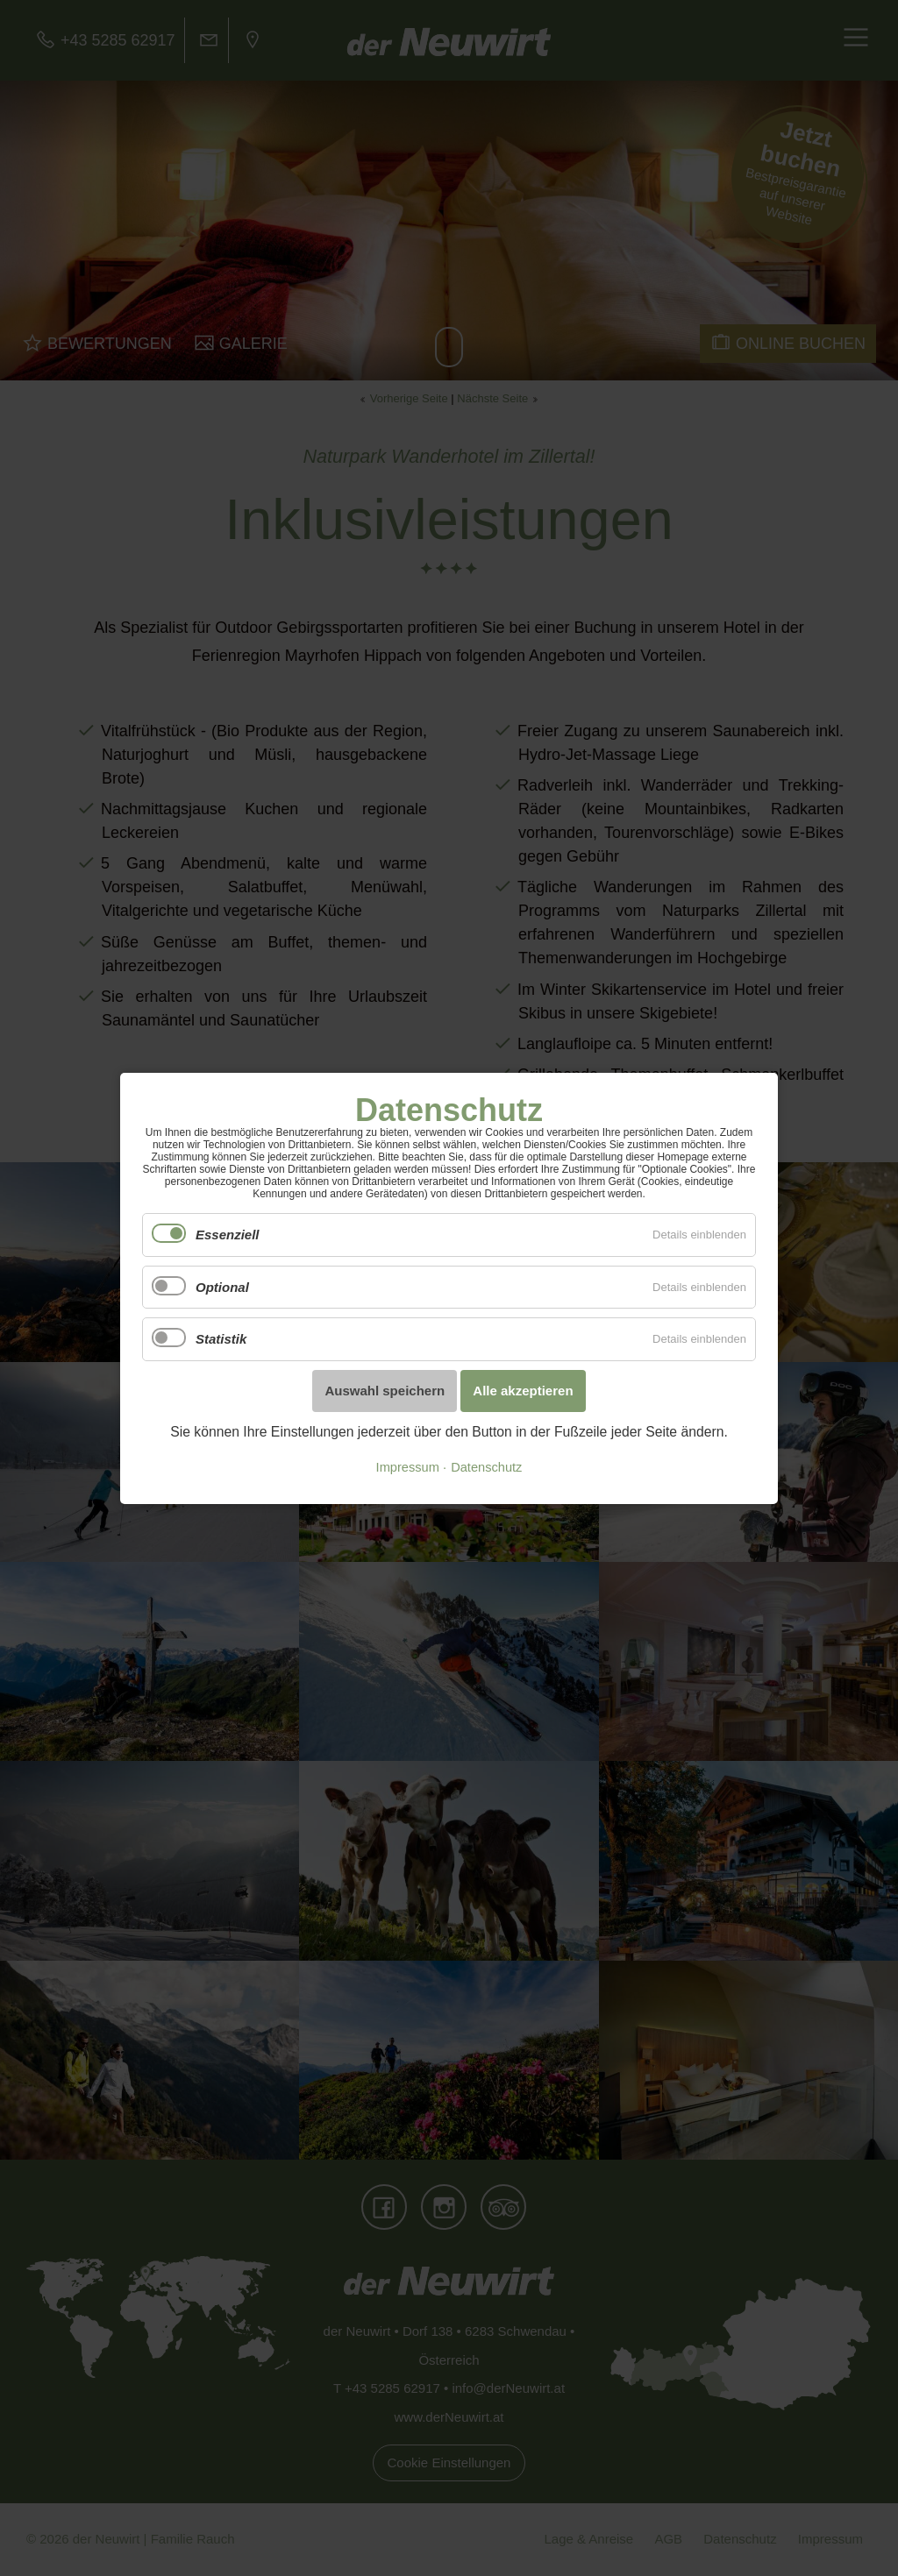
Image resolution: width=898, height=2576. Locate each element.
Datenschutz (486, 1467)
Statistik (221, 1338)
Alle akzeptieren (523, 1390)
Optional (222, 1286)
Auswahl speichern (384, 1390)
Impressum (407, 1467)
